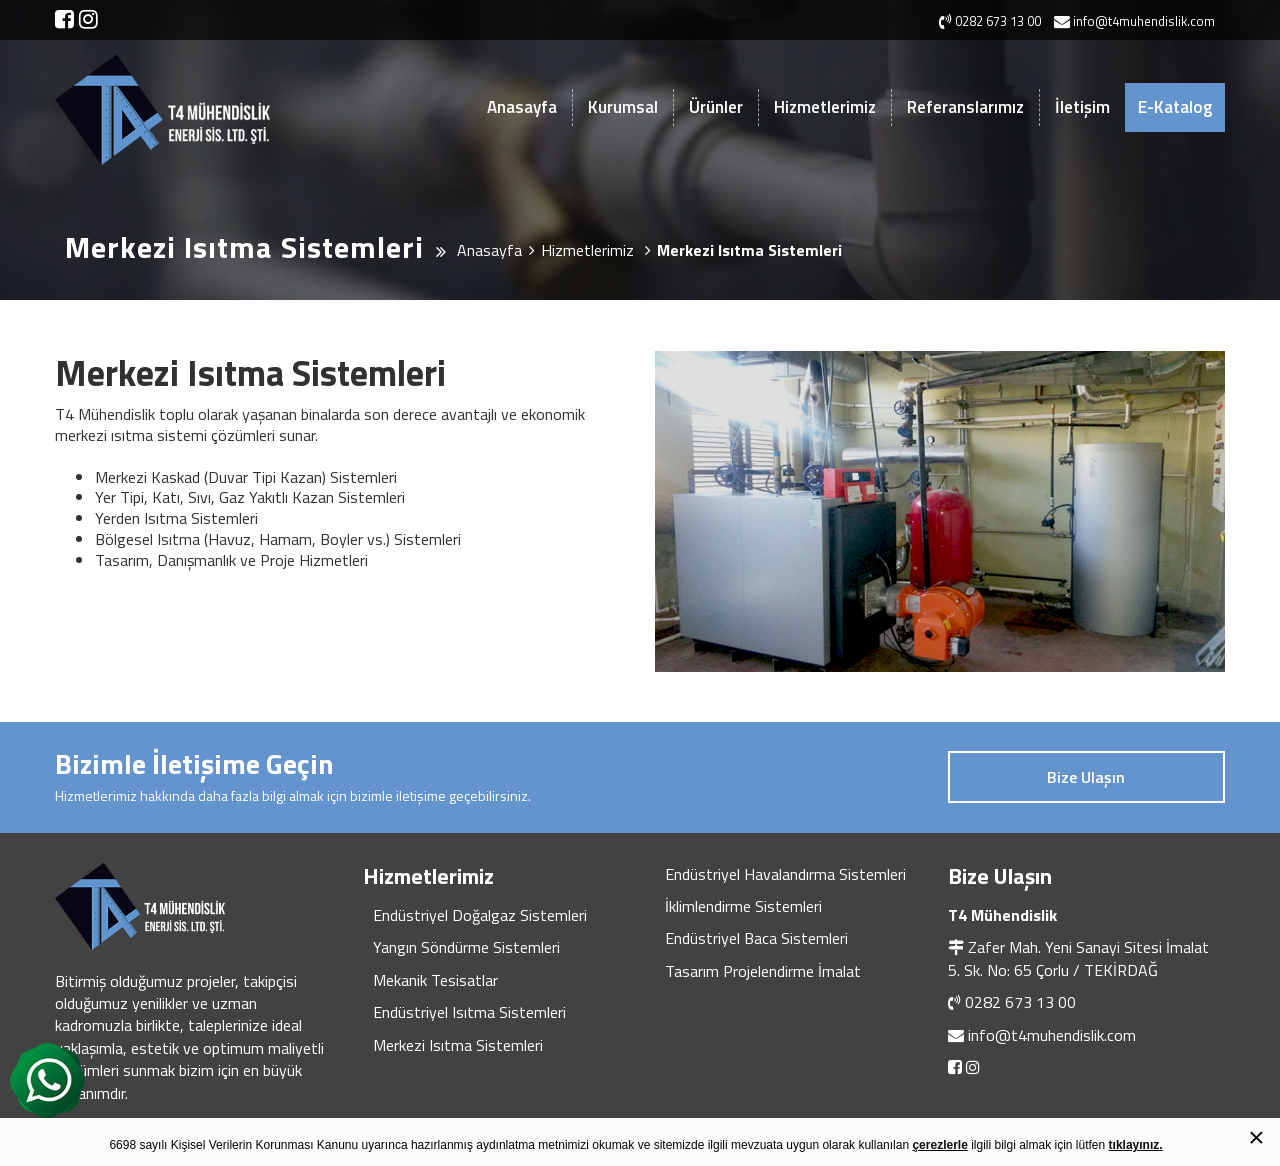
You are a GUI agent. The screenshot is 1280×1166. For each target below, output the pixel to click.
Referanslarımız (965, 107)
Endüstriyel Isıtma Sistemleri (469, 1012)
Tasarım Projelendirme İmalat (763, 971)
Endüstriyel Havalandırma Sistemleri (785, 874)
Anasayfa (522, 107)
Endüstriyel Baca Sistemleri (756, 938)
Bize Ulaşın (1086, 777)
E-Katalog (1175, 107)
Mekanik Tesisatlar (435, 980)
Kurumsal (623, 107)
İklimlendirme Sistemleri (743, 906)
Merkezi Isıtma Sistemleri (458, 1045)
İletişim (1082, 107)
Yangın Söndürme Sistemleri (466, 947)
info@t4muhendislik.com (1052, 1035)
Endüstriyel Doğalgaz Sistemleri (480, 915)
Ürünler (716, 107)
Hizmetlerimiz (825, 107)
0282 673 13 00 (1020, 1002)
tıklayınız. (1136, 1145)
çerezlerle (939, 1145)
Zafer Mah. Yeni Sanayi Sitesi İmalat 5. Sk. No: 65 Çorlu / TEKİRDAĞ (1078, 958)
